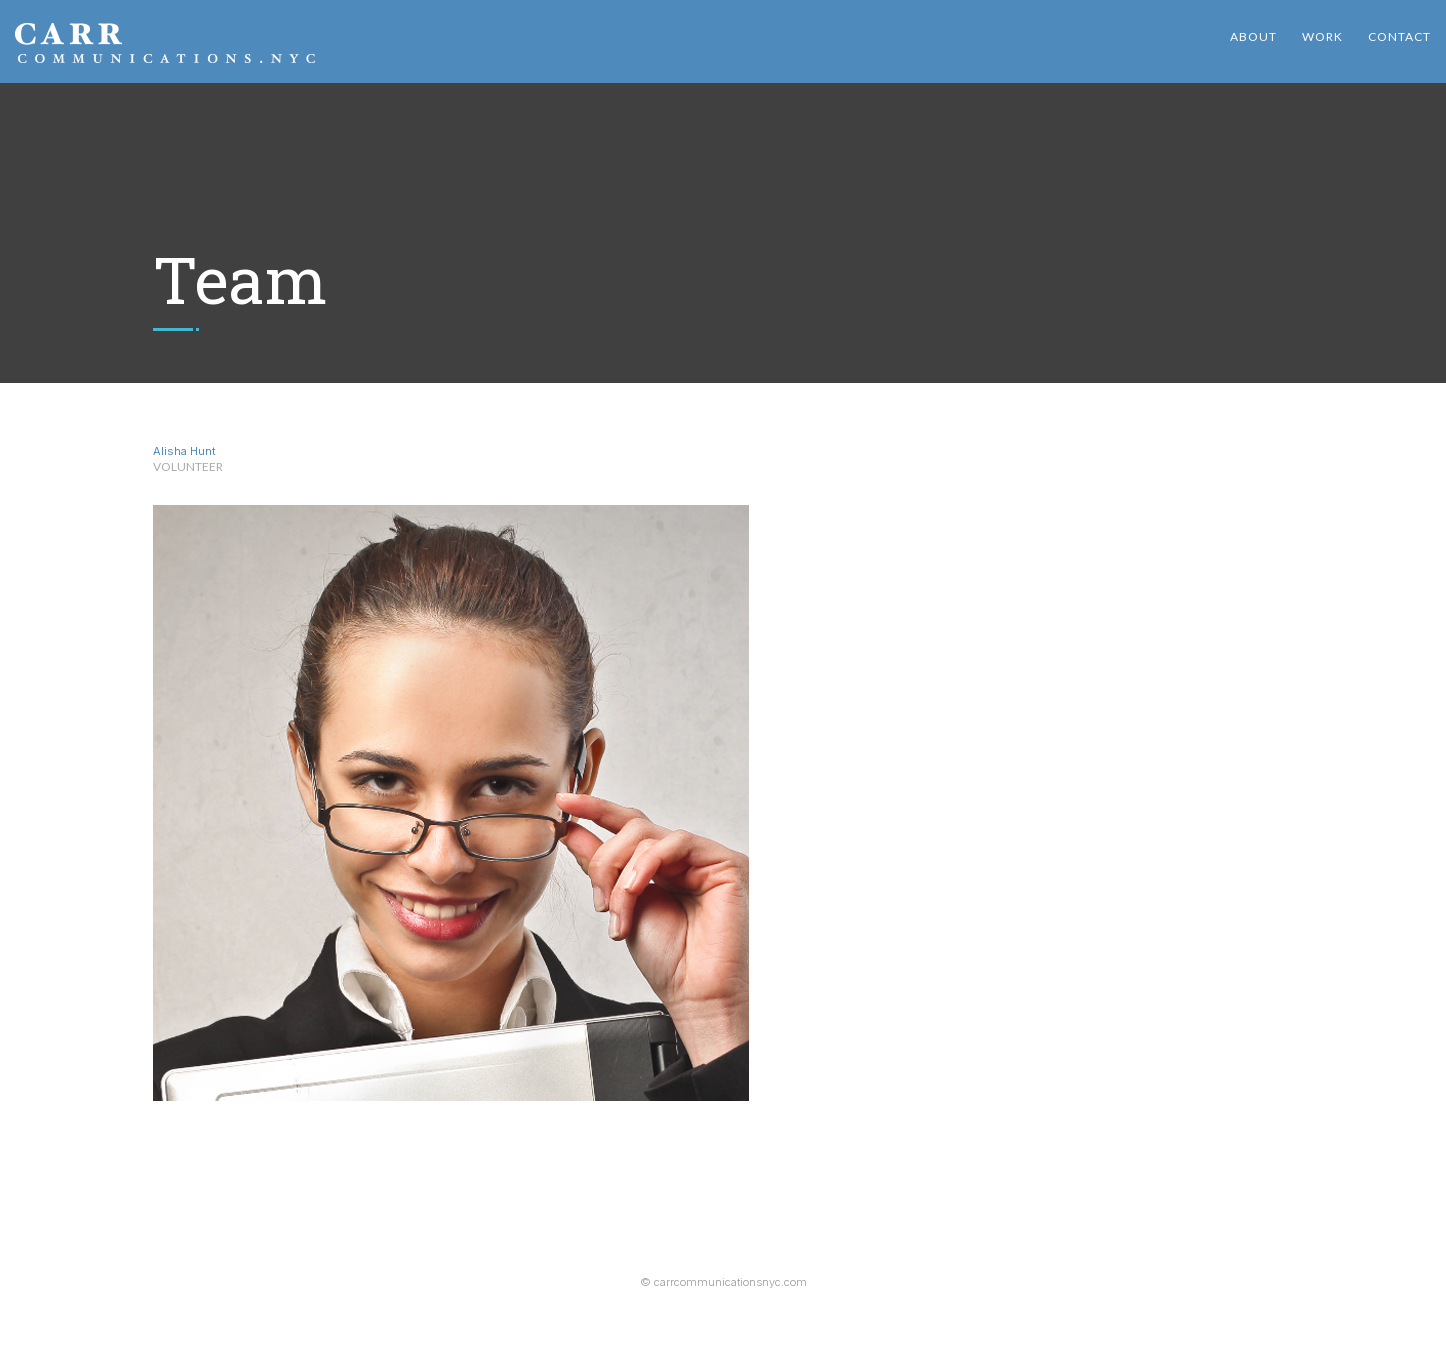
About (1253, 36)
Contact (1399, 36)
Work (1322, 36)
